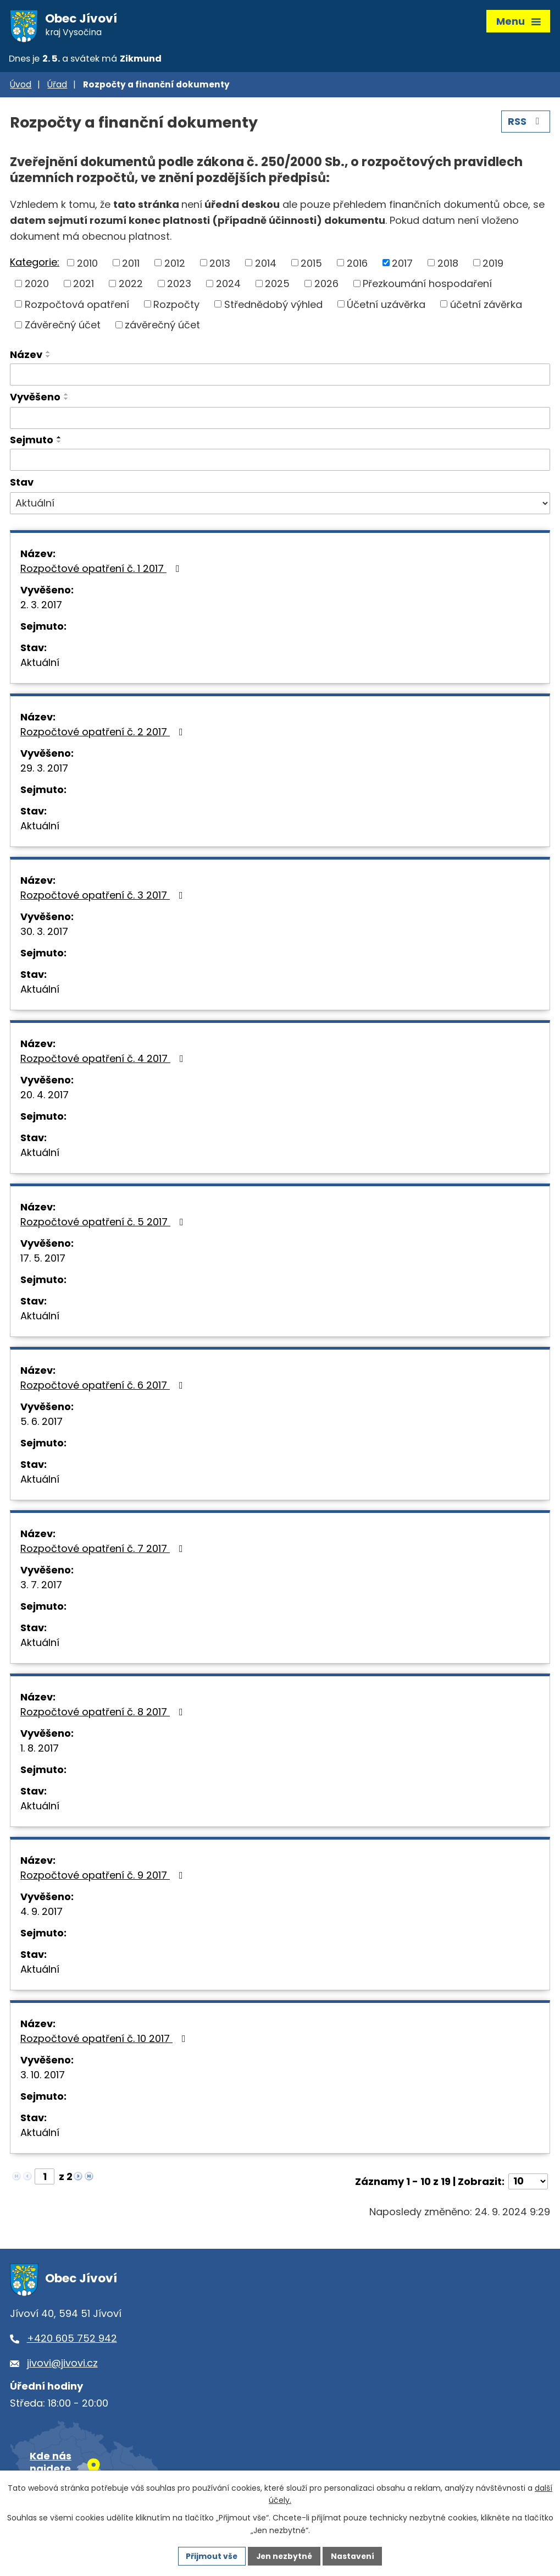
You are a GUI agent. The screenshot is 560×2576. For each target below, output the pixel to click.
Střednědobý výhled (273, 306)
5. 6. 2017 (41, 1423)
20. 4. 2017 (44, 1096)
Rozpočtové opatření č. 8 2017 (103, 1713)
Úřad (57, 86)
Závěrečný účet (63, 326)
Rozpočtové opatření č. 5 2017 (104, 1223)
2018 (447, 265)
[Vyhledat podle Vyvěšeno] (280, 420)
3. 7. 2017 (41, 1586)
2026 (326, 285)
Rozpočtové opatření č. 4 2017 (104, 1060)
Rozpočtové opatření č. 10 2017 (105, 2040)
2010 (87, 265)
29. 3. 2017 (44, 770)
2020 (37, 285)
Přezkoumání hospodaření (427, 285)
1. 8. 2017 (39, 1750)
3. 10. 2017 (42, 2076)
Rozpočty (176, 306)
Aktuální (39, 664)
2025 (277, 285)
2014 (265, 265)
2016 (357, 265)
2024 (228, 285)
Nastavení (354, 2555)
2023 (179, 285)
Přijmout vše (211, 2555)
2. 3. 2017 (41, 606)
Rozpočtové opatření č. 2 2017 (103, 733)
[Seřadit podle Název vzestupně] (48, 353)
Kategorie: (34, 264)
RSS (526, 123)
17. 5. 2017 (42, 1260)
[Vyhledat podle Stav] (280, 505)
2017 (402, 265)
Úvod (20, 86)
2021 (83, 285)
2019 (493, 265)
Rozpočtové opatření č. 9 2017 (103, 1877)
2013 (219, 265)
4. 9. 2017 (41, 1913)
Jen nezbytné (284, 2555)
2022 (131, 285)
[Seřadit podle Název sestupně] (48, 358)
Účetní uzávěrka (386, 306)
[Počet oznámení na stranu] (528, 2183)
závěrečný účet (162, 326)
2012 (174, 265)
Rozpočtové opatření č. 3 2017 (103, 897)
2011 (131, 265)
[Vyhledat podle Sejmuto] (280, 462)
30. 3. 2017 (44, 933)
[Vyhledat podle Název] (280, 376)
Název (26, 356)
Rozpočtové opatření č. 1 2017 (102, 570)
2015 (311, 265)
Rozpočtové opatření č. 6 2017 (103, 1387)
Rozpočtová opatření (77, 306)
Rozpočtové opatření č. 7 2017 (103, 1550)
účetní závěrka (486, 306)
